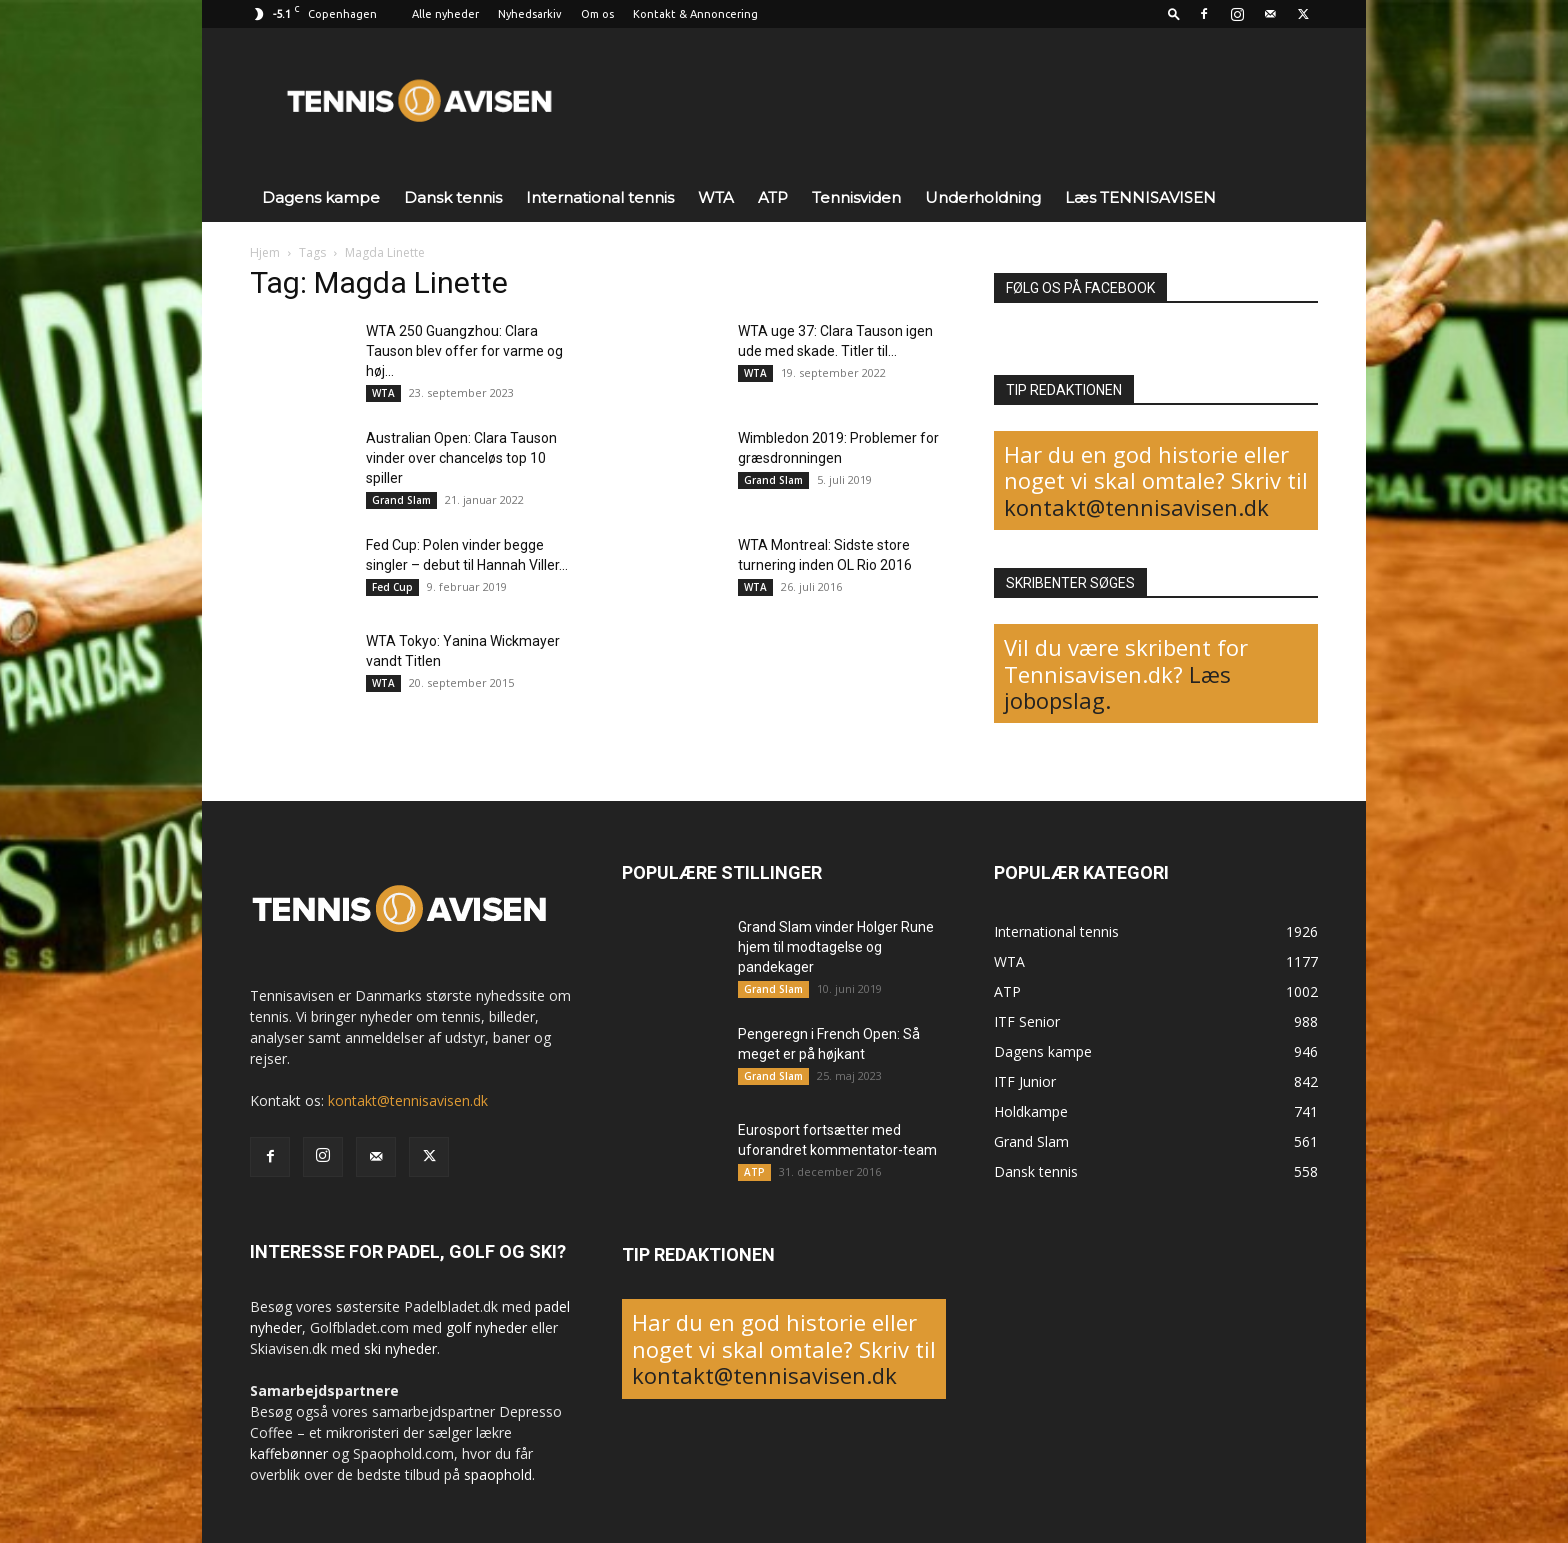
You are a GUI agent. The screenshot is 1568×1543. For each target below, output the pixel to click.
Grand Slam (401, 500)
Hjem (265, 252)
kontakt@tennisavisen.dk (1136, 507)
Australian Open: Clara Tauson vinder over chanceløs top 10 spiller (461, 458)
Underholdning (983, 197)
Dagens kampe (321, 197)
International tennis (600, 197)
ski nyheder (400, 1348)
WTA (716, 197)
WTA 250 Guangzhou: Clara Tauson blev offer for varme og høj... (464, 351)
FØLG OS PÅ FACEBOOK (1080, 288)
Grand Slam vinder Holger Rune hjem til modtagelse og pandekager (836, 947)
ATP (773, 197)
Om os (597, 14)
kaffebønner (289, 1453)
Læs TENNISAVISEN (1140, 197)
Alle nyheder (445, 14)
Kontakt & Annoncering (695, 14)
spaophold (498, 1474)
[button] (1174, 13)
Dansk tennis (453, 197)
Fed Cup (392, 587)
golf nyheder (486, 1327)
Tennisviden (856, 197)
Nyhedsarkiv (530, 14)
